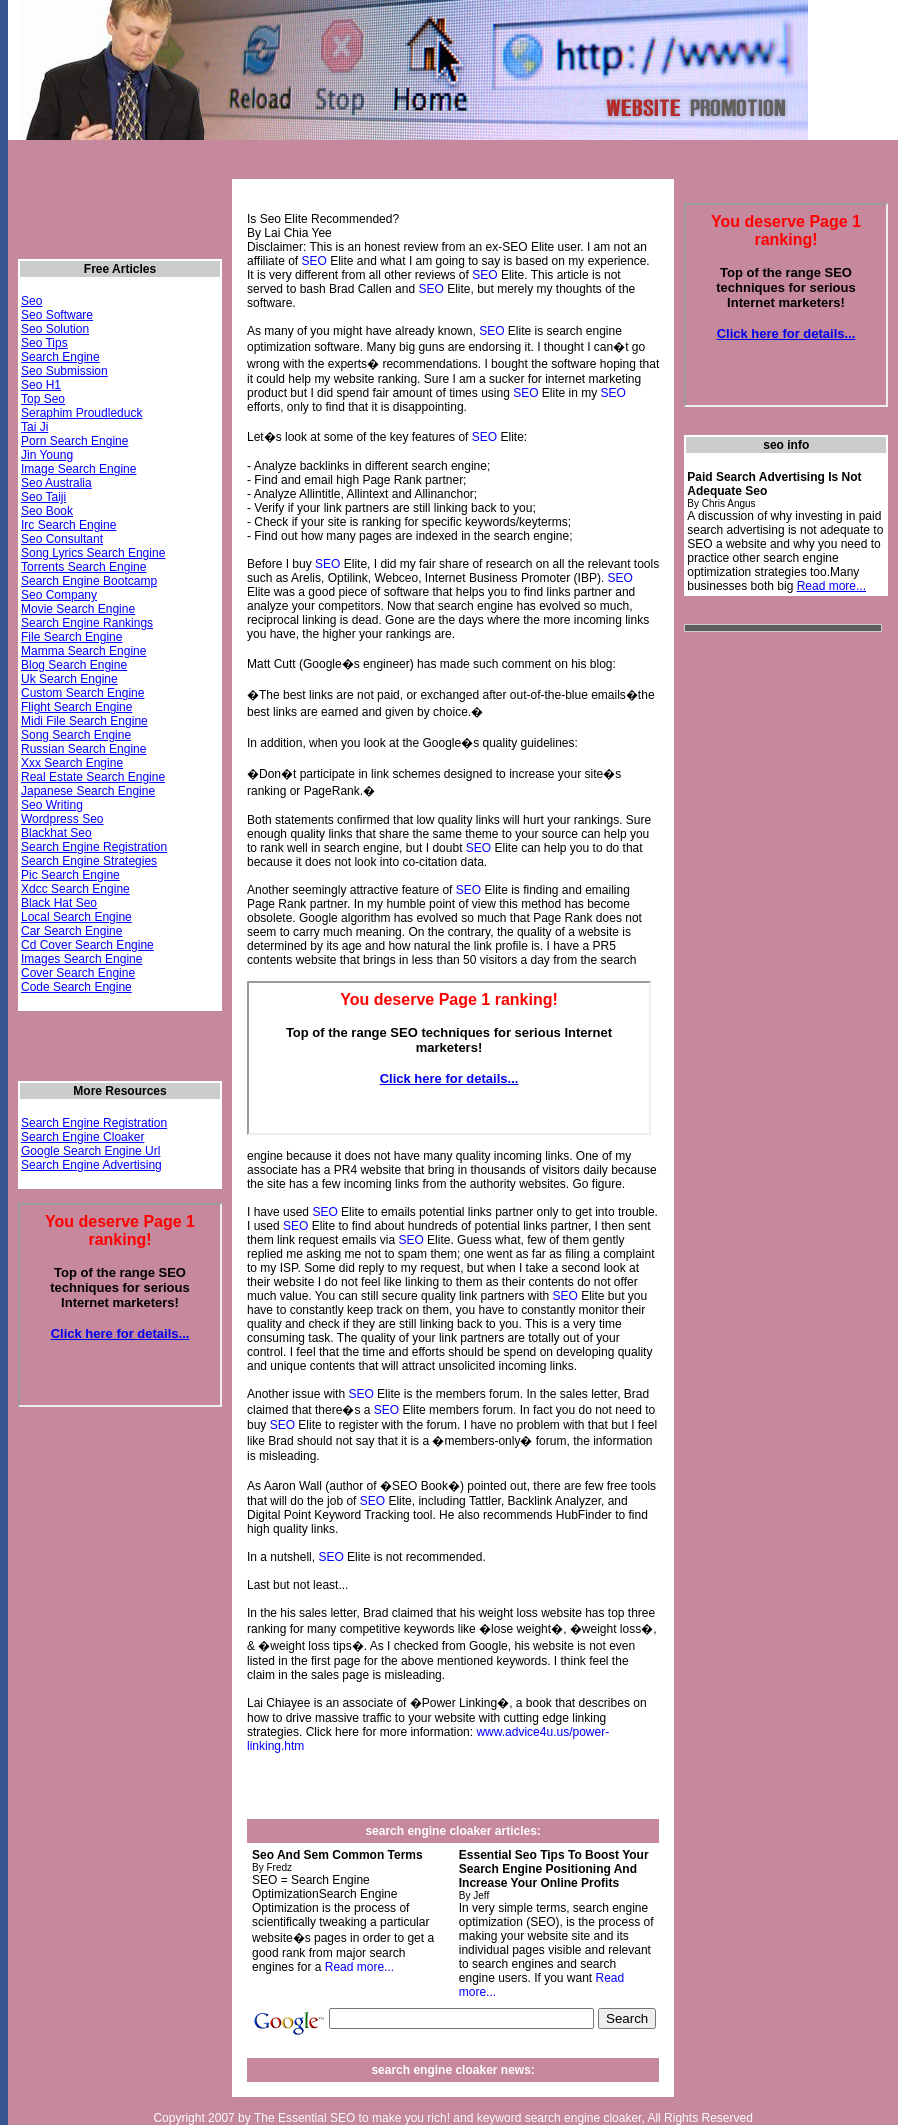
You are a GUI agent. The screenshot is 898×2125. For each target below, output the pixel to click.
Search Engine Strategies (89, 861)
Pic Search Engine (70, 875)
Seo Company (59, 595)
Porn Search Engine (74, 441)
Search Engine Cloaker (82, 1137)
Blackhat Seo (56, 833)
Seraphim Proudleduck (81, 413)
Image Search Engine (78, 469)
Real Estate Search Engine (93, 777)
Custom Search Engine (82, 693)
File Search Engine (71, 637)
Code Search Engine (76, 987)
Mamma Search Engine (83, 651)
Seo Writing (52, 805)
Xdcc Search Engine (75, 889)
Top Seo (43, 399)
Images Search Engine (81, 959)
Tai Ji (34, 427)
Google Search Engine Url (90, 1151)
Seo (31, 301)
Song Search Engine (76, 735)
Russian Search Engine (83, 749)
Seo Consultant (62, 539)
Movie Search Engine (78, 609)
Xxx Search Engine (72, 763)
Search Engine (60, 357)
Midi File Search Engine (84, 721)
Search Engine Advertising (91, 1165)
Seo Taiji (43, 497)
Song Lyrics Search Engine (93, 553)
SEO (313, 261)
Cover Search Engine (78, 973)
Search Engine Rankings (87, 623)
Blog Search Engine (74, 665)
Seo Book (47, 511)
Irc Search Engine (68, 525)
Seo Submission (64, 371)
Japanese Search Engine (88, 791)
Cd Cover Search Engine (87, 945)
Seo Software (57, 315)
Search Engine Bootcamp (89, 581)
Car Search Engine (71, 931)
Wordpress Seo (62, 819)
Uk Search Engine (69, 679)
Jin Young (47, 455)
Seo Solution (55, 329)
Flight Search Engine (76, 707)
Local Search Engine (76, 917)
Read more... (359, 1967)
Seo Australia (56, 483)
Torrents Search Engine (83, 567)
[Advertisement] (764, 946)
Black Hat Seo (59, 903)
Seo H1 (41, 385)
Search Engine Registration (94, 847)
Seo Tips (44, 343)
